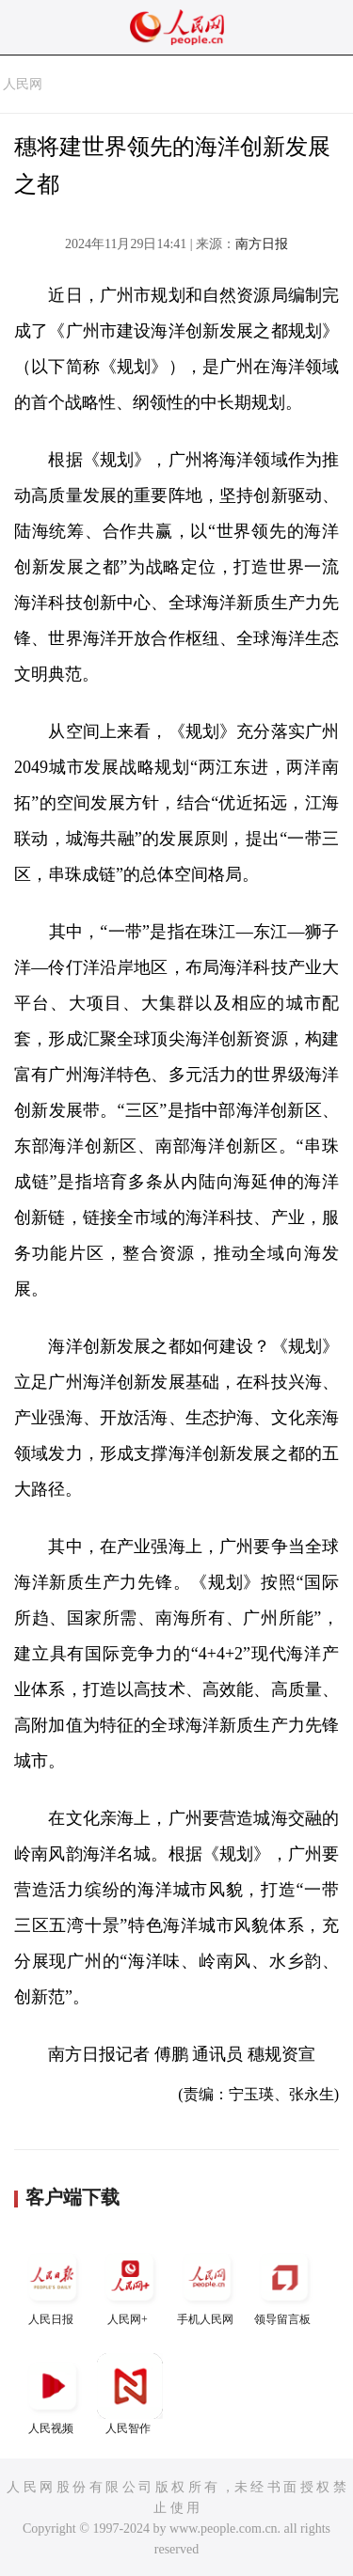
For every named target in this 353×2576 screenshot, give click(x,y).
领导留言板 (284, 2285)
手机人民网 (207, 2285)
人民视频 (53, 2394)
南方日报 (261, 244)
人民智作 (130, 2394)
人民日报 (53, 2285)
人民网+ (130, 2285)
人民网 (22, 84)
